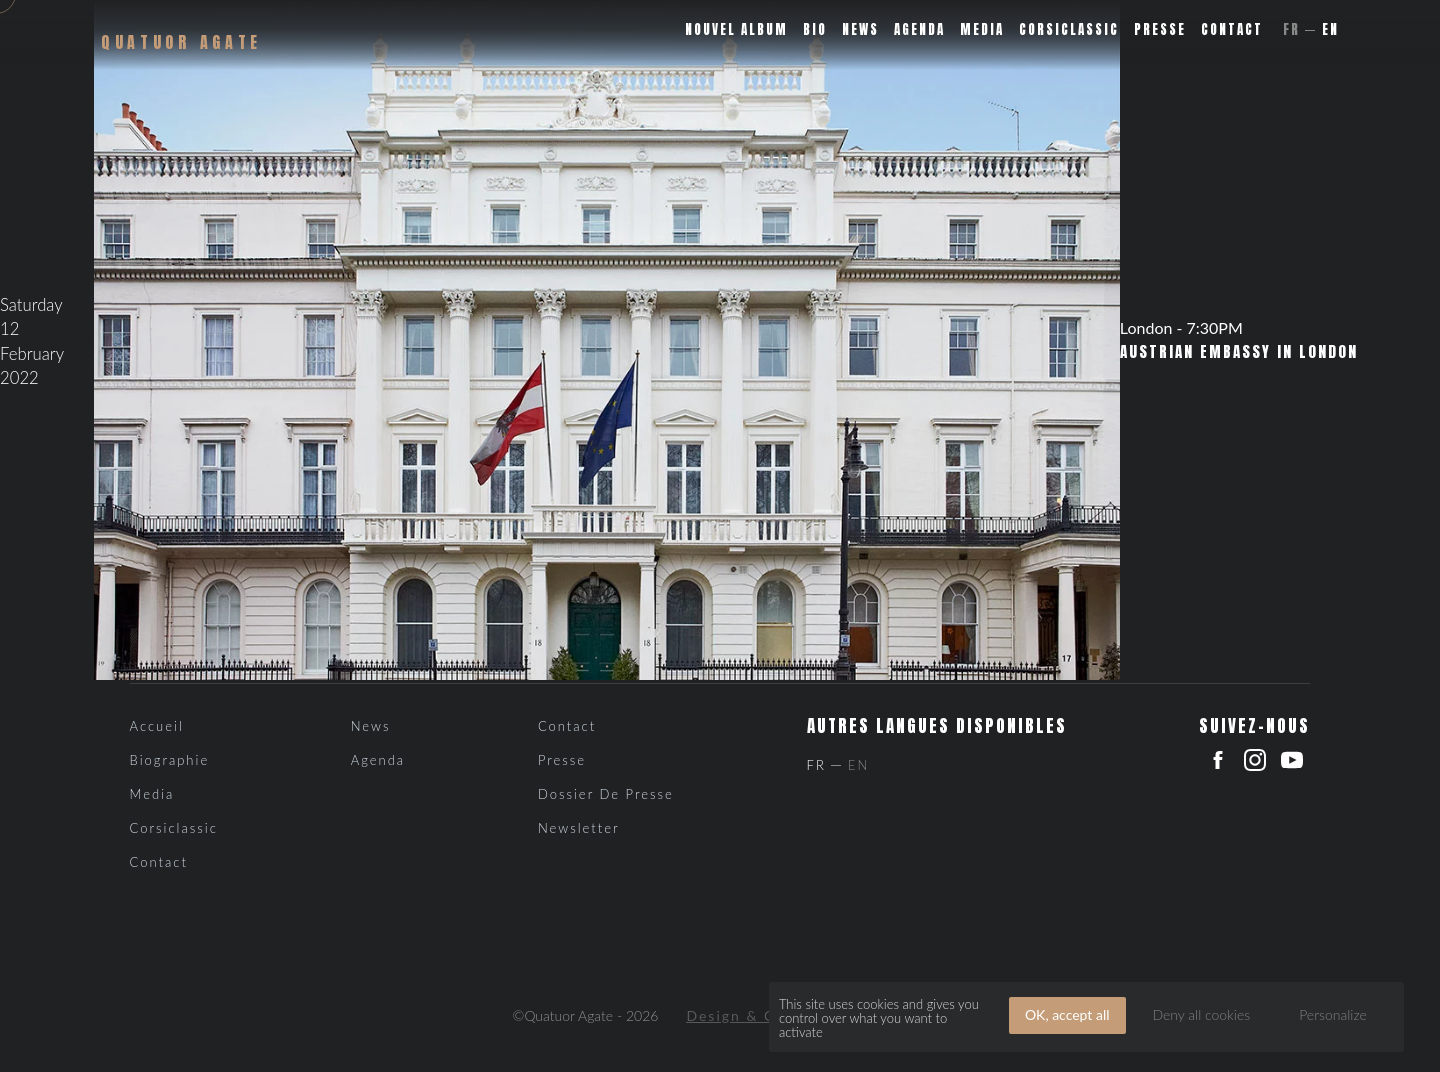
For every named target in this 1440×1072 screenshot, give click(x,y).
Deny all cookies (1201, 1014)
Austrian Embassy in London (1239, 352)
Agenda (919, 29)
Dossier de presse (606, 794)
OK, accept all (1067, 1014)
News (860, 29)
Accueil (157, 726)
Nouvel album (736, 29)
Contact (1232, 29)
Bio (815, 29)
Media (982, 29)
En (1330, 29)
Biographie (170, 760)
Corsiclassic (1069, 29)
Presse (1160, 29)
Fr (1291, 29)
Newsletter (579, 828)
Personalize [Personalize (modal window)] (1333, 1014)
